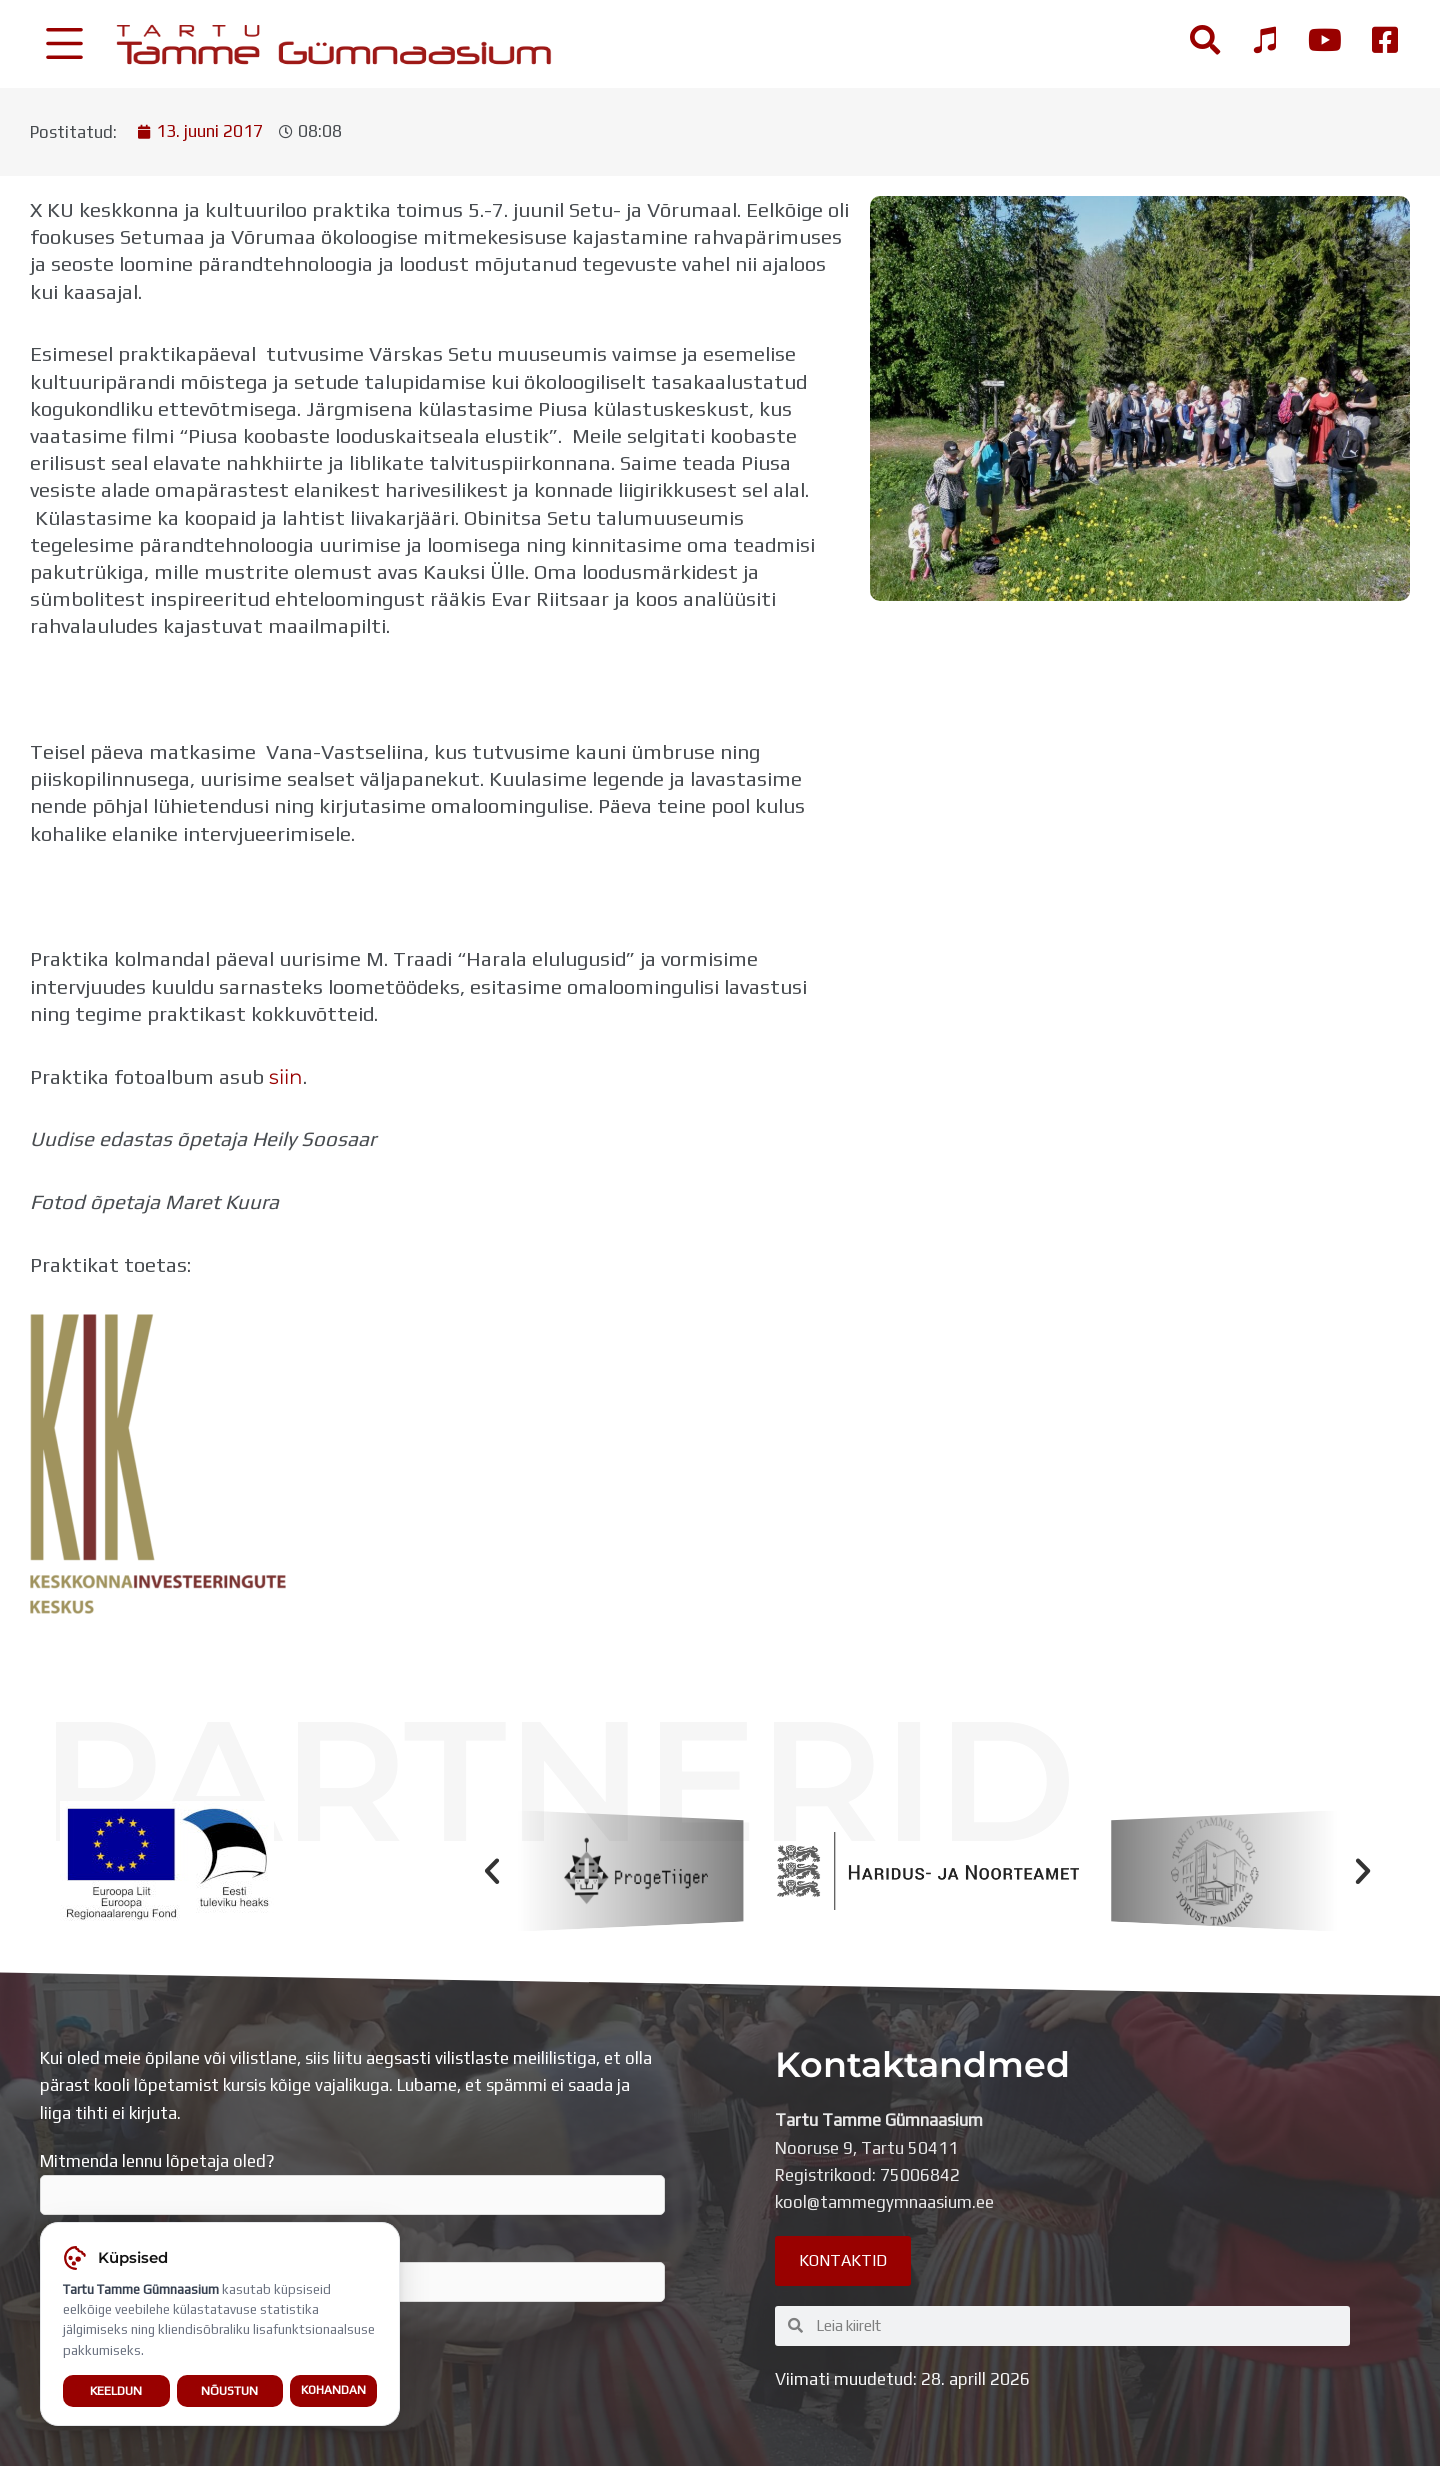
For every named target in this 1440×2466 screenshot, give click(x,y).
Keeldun (116, 2390)
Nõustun (229, 2390)
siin (286, 1076)
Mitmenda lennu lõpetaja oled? (352, 2183)
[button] (492, 1871)
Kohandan (333, 2390)
